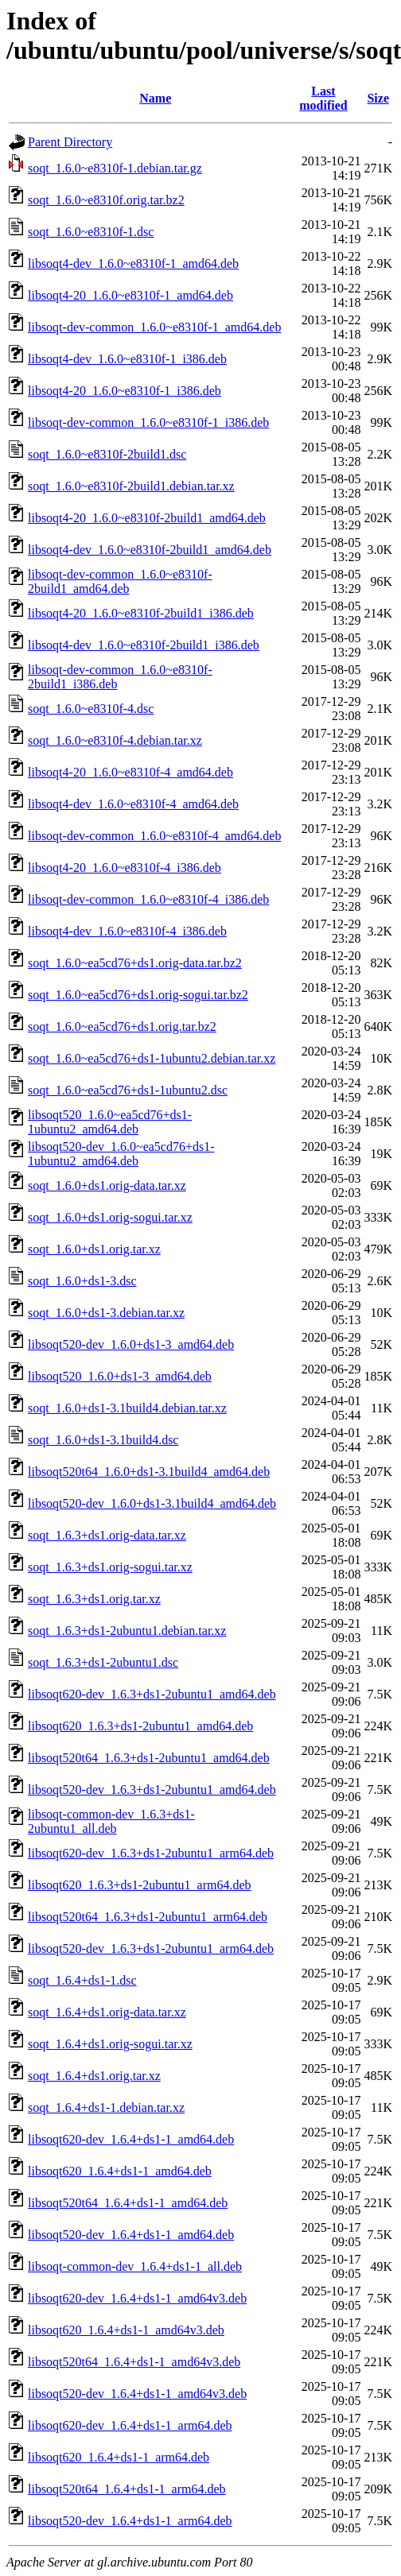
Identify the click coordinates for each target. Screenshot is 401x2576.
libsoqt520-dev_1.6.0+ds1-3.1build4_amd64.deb (152, 1503)
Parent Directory (70, 142)
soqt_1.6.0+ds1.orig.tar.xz (94, 1249)
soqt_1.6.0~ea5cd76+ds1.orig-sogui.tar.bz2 (138, 994)
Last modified (323, 98)
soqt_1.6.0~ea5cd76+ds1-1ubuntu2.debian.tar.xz (151, 1058)
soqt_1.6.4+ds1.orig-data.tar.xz (107, 2012)
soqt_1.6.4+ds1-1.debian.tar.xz (106, 2107)
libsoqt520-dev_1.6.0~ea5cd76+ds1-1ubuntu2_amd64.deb (121, 1154)
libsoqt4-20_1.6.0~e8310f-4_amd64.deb (130, 772)
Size (378, 98)
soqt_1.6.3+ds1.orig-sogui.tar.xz (110, 1567)
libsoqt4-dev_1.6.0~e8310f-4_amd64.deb (133, 804)
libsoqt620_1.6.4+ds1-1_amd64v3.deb (126, 2330)
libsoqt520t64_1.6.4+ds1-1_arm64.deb (127, 2489)
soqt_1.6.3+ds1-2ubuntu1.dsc (103, 1662)
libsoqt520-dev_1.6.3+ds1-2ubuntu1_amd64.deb (152, 1789)
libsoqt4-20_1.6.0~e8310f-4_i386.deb (124, 867)
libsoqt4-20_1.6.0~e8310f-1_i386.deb (124, 390)
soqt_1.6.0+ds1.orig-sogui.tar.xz (110, 1217)
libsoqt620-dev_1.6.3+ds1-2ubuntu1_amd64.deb (152, 1694)
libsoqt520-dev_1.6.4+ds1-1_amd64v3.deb (137, 2393)
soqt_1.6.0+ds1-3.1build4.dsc (103, 1440)
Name (155, 98)
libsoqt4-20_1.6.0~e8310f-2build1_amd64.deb (147, 518)
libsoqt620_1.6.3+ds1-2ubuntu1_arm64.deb (139, 1885)
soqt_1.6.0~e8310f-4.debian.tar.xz (115, 740)
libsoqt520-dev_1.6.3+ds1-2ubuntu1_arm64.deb (151, 1948)
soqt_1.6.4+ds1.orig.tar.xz (94, 2075)
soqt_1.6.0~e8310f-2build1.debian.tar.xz (131, 486)
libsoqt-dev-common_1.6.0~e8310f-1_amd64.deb (154, 327)
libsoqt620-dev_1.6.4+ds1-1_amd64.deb (131, 2139)
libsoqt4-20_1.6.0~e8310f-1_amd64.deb (130, 295)
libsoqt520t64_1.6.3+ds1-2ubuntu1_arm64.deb (147, 1916)
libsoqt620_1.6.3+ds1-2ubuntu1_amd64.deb (140, 1726)
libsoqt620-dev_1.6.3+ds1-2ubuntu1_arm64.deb (151, 1853)
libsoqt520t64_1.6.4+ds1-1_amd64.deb (128, 2203)
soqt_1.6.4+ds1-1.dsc (82, 1980)
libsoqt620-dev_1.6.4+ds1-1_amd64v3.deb (137, 2298)
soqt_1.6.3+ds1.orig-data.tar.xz (107, 1535)
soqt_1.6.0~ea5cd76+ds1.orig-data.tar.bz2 (135, 963)
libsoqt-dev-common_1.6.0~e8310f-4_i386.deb (148, 899)
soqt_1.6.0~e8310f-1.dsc (91, 231)
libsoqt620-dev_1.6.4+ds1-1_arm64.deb (130, 2425)
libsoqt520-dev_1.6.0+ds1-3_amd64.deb (131, 1344)
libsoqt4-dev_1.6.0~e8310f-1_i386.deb (127, 359)
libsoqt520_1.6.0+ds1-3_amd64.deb (120, 1376)
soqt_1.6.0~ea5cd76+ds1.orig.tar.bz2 (122, 1026)
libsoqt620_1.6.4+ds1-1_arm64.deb (118, 2457)
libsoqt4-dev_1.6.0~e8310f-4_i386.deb (127, 931)
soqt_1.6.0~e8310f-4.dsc (91, 708)
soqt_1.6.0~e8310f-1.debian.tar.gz (115, 168)
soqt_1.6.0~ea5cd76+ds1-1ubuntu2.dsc (128, 1090)
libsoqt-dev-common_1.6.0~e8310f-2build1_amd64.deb (120, 581)
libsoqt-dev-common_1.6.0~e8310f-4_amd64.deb (154, 836)
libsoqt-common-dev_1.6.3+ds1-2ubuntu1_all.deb (111, 1821)
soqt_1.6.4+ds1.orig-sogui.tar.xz (110, 2044)
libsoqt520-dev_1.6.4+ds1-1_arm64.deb (130, 2521)
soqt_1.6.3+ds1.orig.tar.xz (94, 1599)
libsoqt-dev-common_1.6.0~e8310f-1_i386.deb (148, 422)
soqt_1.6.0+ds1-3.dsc (82, 1281)
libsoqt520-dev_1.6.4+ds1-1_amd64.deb (131, 2234)
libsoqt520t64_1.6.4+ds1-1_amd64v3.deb (134, 2362)
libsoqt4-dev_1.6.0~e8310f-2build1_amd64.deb (149, 549)
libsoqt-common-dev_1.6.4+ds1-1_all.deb (135, 2266)
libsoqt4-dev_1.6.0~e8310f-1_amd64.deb (133, 263)
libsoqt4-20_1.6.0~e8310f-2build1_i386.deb (141, 613)
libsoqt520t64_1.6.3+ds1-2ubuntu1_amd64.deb (149, 1757)
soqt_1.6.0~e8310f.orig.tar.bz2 (106, 200)
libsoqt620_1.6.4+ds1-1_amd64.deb (120, 2171)
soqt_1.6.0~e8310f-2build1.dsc (107, 454)
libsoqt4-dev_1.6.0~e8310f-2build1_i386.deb (143, 645)
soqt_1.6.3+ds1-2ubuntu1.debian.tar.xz (127, 1630)
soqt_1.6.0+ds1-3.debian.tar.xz (106, 1312)
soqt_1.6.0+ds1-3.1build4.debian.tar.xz (127, 1408)
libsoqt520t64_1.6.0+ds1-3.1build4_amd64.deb (149, 1471)
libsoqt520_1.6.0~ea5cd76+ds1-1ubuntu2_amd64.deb (110, 1122)
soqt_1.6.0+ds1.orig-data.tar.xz (107, 1185)
